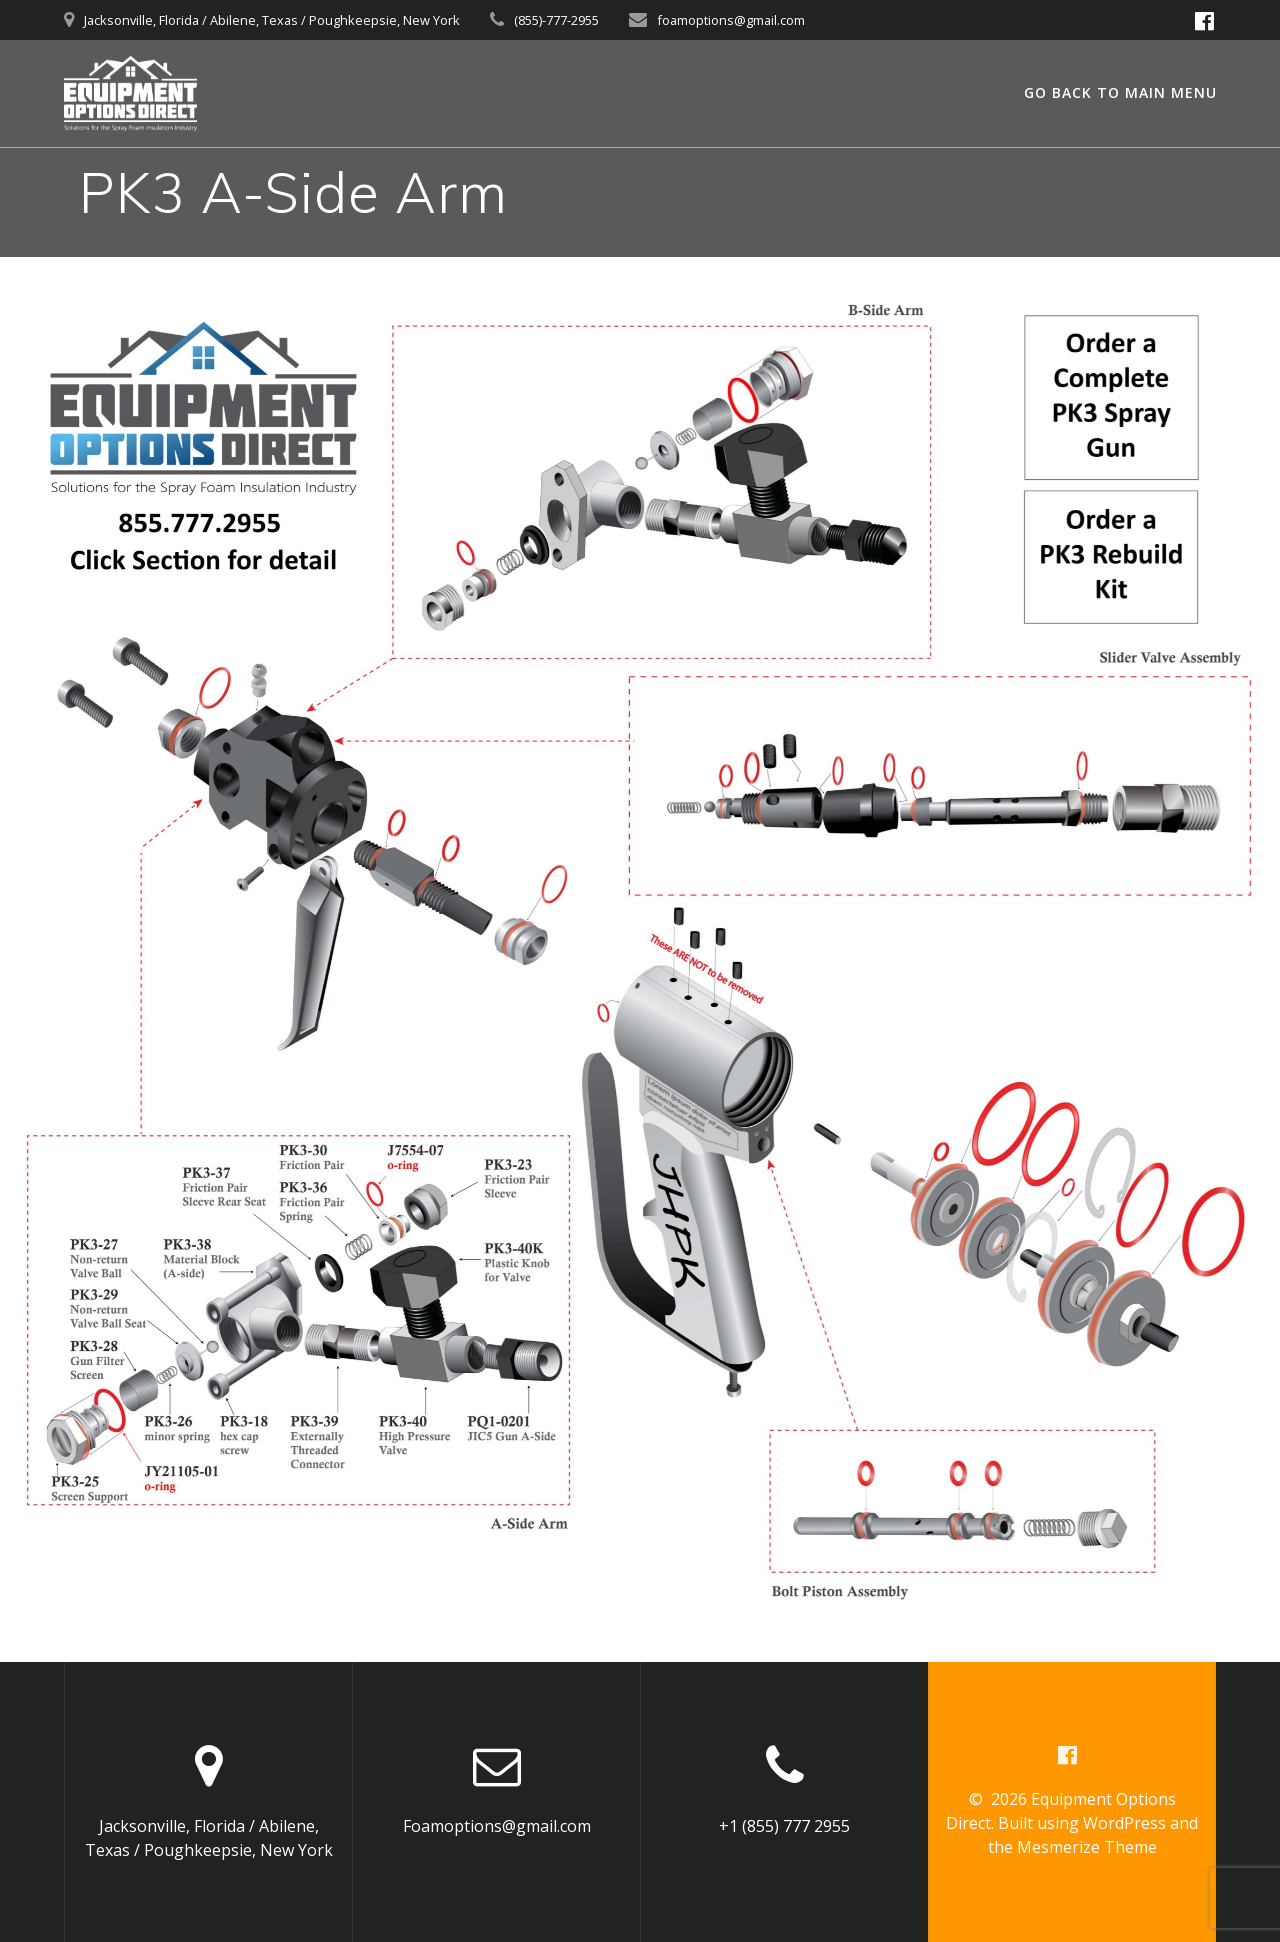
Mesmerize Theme (1087, 1847)
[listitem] (113, 1374)
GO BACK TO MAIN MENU (1120, 92)
